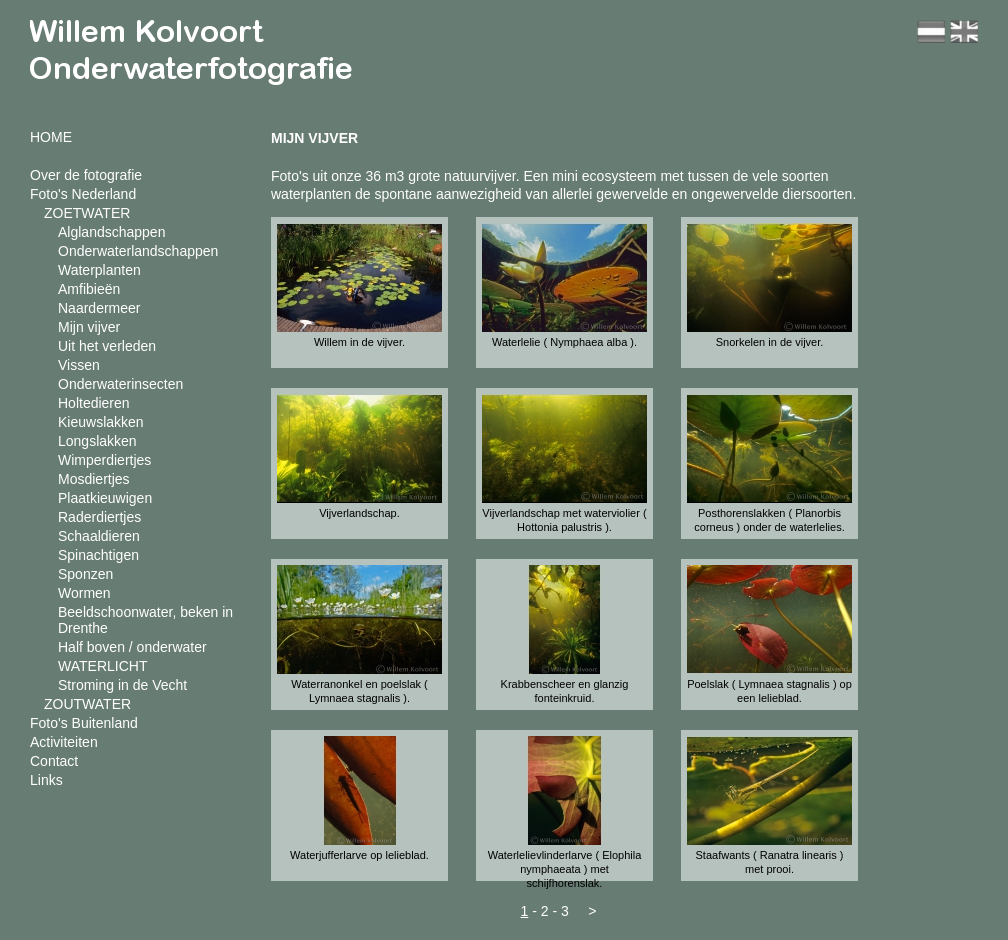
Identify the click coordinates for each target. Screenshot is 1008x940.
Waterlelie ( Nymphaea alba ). (564, 342)
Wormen (84, 593)
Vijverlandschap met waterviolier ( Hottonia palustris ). (564, 520)
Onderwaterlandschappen (138, 251)
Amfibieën (89, 289)
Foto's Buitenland (84, 723)
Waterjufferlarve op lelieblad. (359, 855)
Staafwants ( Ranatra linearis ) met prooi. (770, 862)
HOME (51, 137)
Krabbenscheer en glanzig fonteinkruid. (565, 691)
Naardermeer (99, 308)
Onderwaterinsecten (120, 384)
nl (931, 31)
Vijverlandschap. (359, 513)
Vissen (79, 365)
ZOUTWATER (87, 704)
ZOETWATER (87, 213)
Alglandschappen (111, 232)
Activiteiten (64, 742)
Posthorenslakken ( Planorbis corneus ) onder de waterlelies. (769, 520)
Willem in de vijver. (359, 342)
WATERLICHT (102, 666)
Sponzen (85, 574)
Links (46, 780)
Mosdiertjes (94, 479)
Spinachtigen (98, 555)
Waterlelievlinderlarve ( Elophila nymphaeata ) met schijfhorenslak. (565, 869)
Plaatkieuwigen (105, 498)
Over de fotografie (86, 175)
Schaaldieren (99, 536)
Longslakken (97, 441)
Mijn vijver (89, 327)
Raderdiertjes (99, 517)
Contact (54, 761)
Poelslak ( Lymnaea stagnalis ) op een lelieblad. (769, 691)
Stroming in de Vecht (122, 685)
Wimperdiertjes (104, 460)
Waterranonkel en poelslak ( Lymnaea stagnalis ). (359, 691)
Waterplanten (99, 270)
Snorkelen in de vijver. (770, 342)
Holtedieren (94, 403)
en (964, 31)
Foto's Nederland (83, 194)
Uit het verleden (107, 346)
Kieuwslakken (101, 422)
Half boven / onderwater (132, 647)
